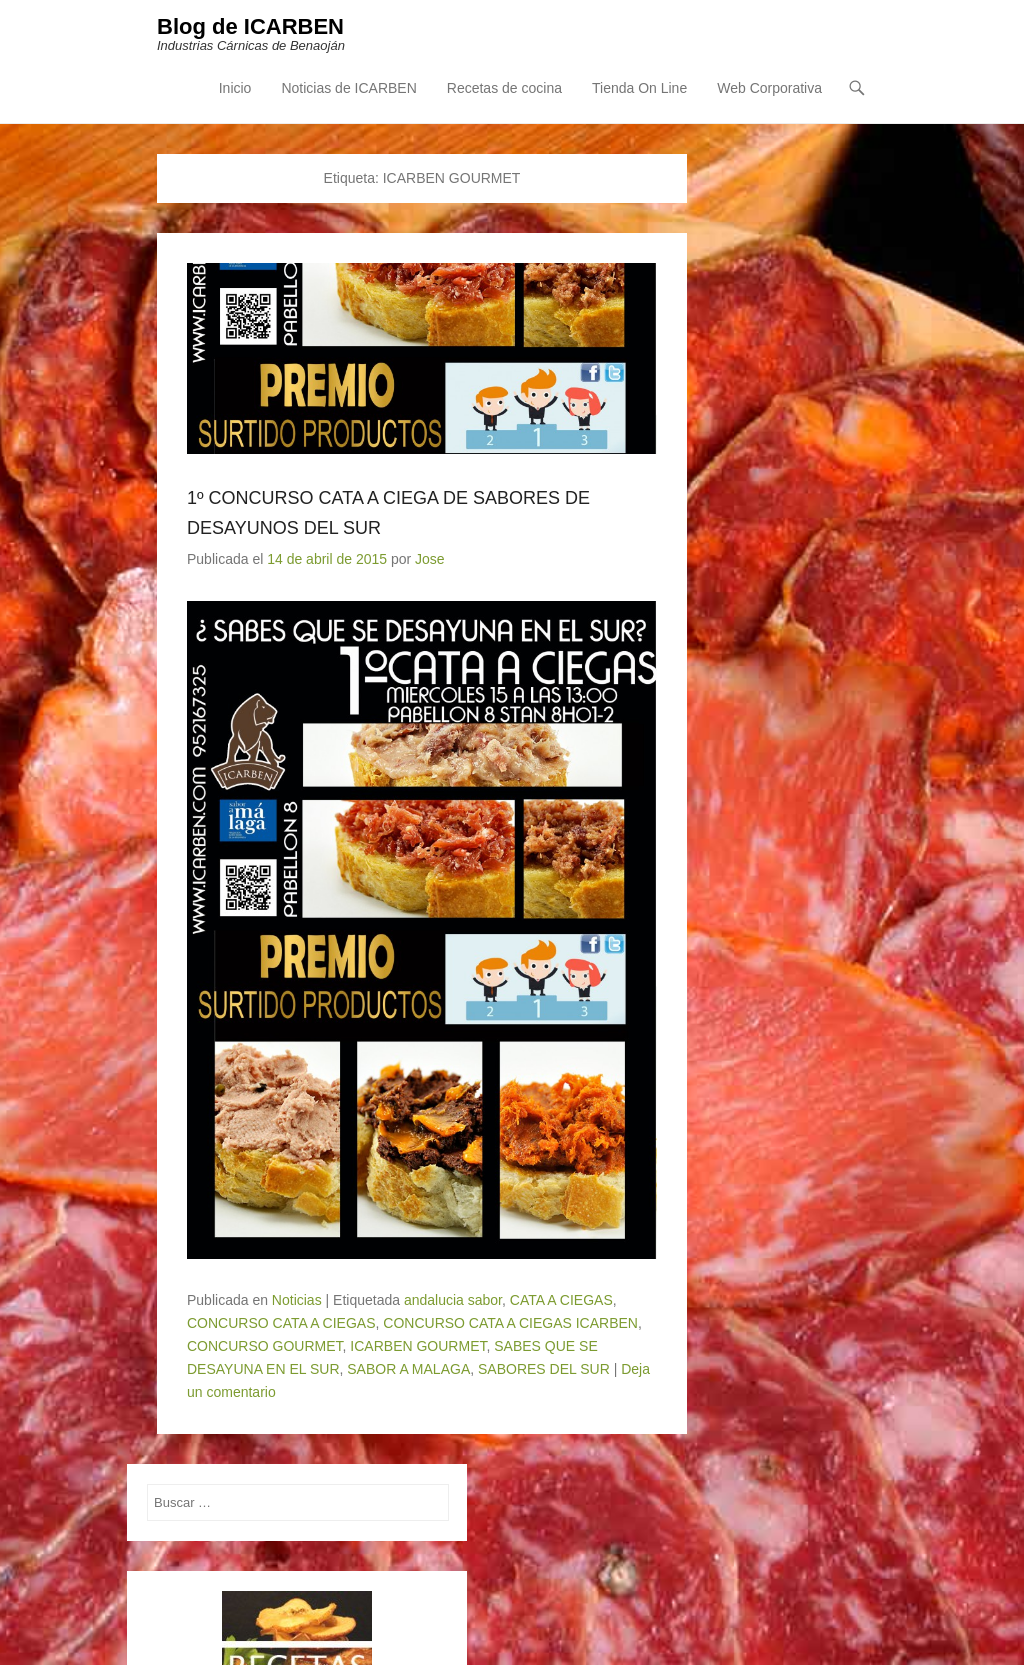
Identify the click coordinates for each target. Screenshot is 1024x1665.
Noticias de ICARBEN (348, 88)
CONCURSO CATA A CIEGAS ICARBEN (510, 1323)
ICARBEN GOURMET (418, 1346)
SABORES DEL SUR (544, 1369)
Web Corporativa (769, 88)
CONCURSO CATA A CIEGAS (281, 1323)
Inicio (235, 88)
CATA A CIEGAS (561, 1300)
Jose (430, 559)
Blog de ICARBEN (250, 26)
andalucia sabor (453, 1300)
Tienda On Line (639, 88)
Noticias (297, 1300)
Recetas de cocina (504, 88)
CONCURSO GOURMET (265, 1346)
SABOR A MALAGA (408, 1369)
